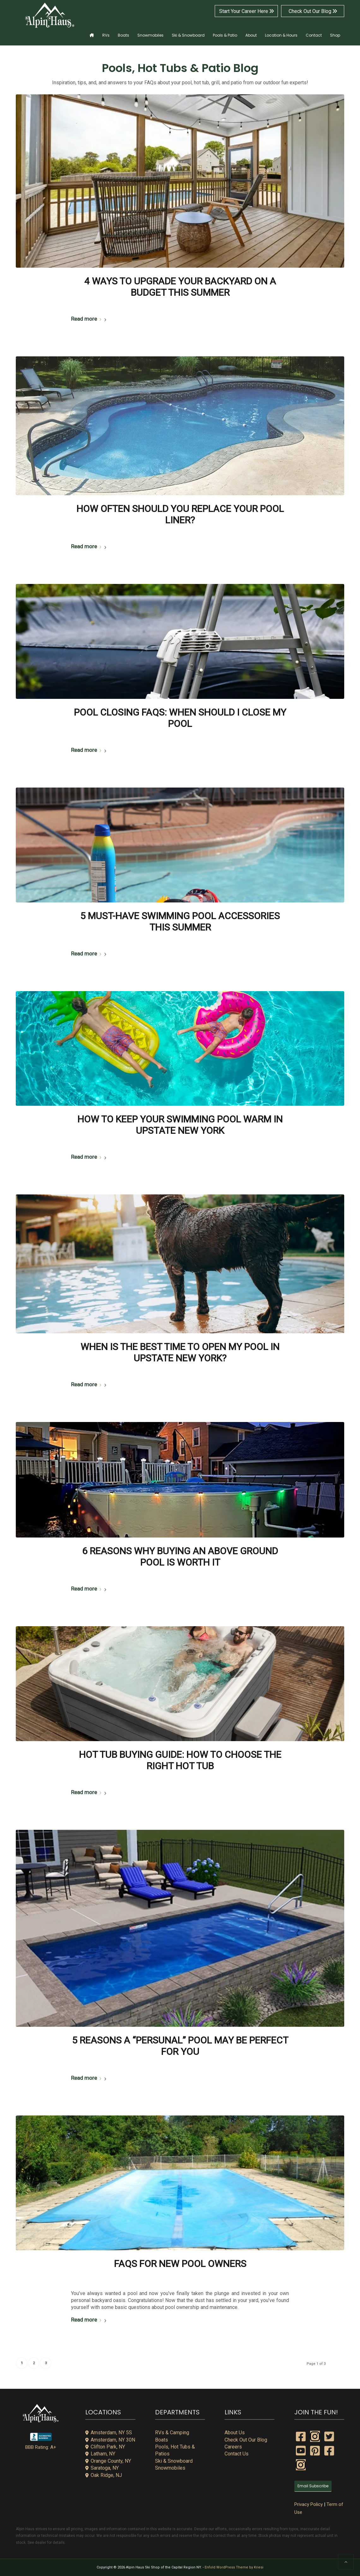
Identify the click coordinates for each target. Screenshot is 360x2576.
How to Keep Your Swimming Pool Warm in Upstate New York (180, 1125)
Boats (161, 2440)
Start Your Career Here (246, 11)
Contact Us (237, 2454)
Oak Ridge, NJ (103, 2475)
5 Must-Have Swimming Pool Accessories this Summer (180, 921)
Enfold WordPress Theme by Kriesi (234, 2567)
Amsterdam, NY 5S (108, 2433)
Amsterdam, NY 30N (110, 2440)
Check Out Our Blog (313, 11)
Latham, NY (100, 2454)
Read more (90, 319)
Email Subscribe (312, 2486)
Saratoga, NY (102, 2468)
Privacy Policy (308, 2504)
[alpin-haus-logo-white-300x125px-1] (50, 15)
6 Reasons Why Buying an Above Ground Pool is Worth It (180, 1556)
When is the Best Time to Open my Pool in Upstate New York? (180, 1352)
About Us (235, 2433)
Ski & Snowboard (174, 2461)
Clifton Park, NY (105, 2447)
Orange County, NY (108, 2461)
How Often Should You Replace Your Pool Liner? (180, 514)
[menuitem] (92, 31)
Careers (233, 2447)
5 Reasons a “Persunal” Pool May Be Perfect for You (180, 2046)
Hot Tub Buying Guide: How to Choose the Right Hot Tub (180, 1760)
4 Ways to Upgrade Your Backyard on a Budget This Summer (180, 287)
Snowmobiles (170, 2468)
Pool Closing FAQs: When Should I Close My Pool (180, 718)
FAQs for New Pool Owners (180, 2263)
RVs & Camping (172, 2433)
